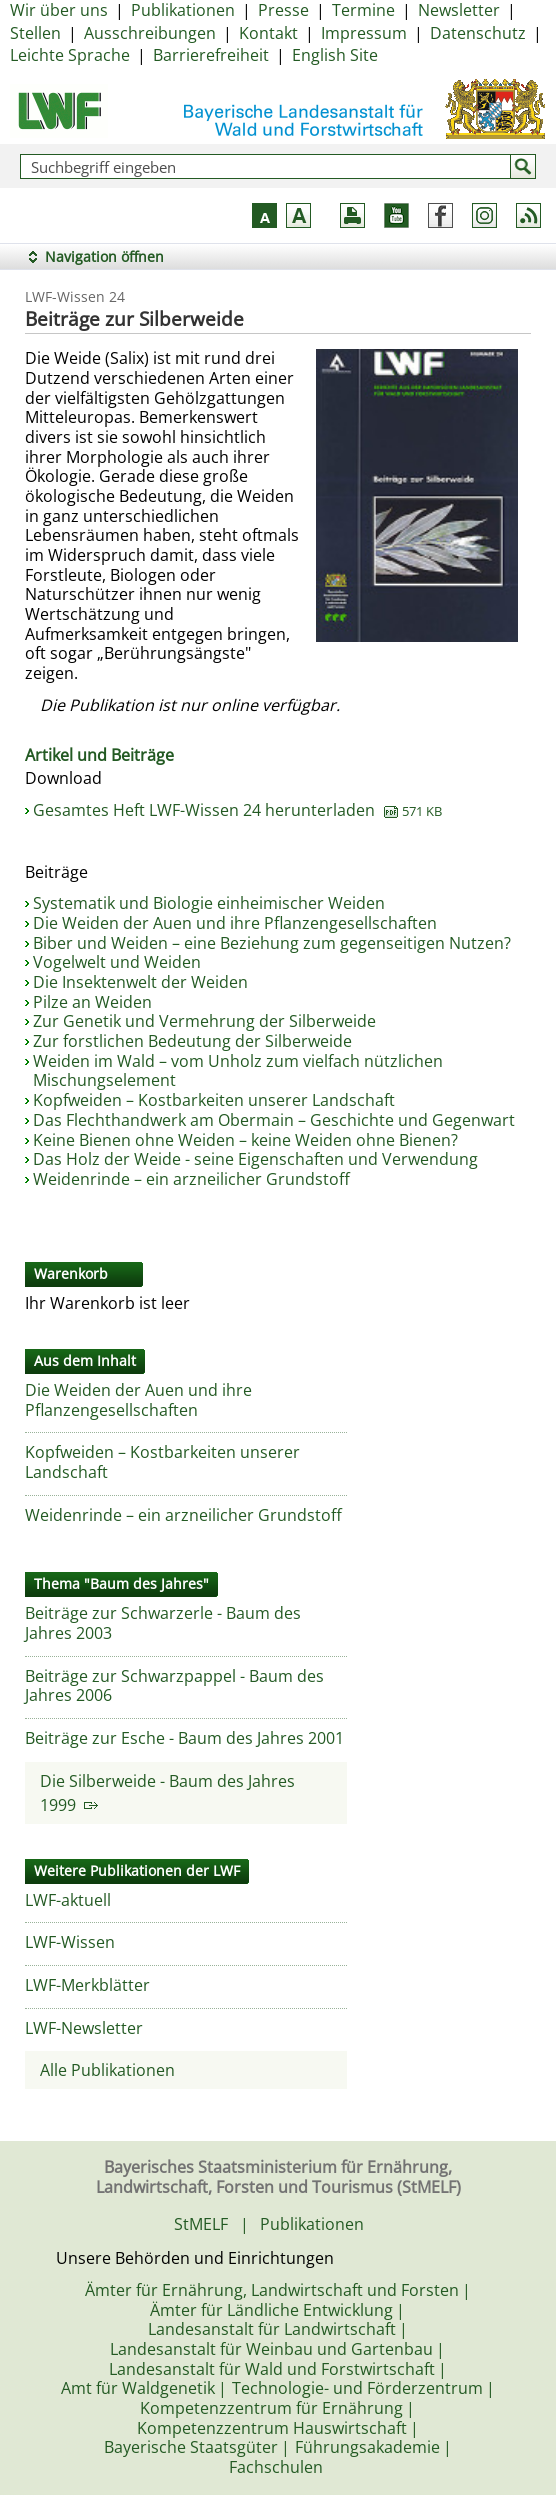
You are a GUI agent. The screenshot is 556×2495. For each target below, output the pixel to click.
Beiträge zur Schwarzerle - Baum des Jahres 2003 (163, 1623)
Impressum (364, 33)
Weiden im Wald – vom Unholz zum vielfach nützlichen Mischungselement (238, 1071)
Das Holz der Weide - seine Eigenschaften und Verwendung (255, 1159)
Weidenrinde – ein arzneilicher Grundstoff (191, 1179)
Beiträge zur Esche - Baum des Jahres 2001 (184, 1738)
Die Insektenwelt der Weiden (140, 982)
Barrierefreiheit (211, 55)
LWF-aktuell (68, 1900)
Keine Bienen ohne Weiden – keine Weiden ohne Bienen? (245, 1140)
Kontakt (268, 33)
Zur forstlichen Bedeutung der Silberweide (192, 1041)
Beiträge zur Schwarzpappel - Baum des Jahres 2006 (174, 1686)
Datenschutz (478, 33)
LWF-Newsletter (84, 2028)
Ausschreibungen (150, 33)
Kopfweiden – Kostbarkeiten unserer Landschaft (214, 1100)
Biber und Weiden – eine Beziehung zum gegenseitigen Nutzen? (272, 943)
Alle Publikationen (107, 2070)
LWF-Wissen (70, 1942)
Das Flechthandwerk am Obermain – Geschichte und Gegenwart (274, 1120)
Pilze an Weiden (92, 1002)
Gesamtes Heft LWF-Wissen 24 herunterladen (237, 810)
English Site (335, 55)
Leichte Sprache (70, 55)
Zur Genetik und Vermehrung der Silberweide (204, 1021)
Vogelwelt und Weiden (117, 962)
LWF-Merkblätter (87, 1985)
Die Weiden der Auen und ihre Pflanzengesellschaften (235, 923)
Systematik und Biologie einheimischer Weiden (209, 903)
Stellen (35, 33)
